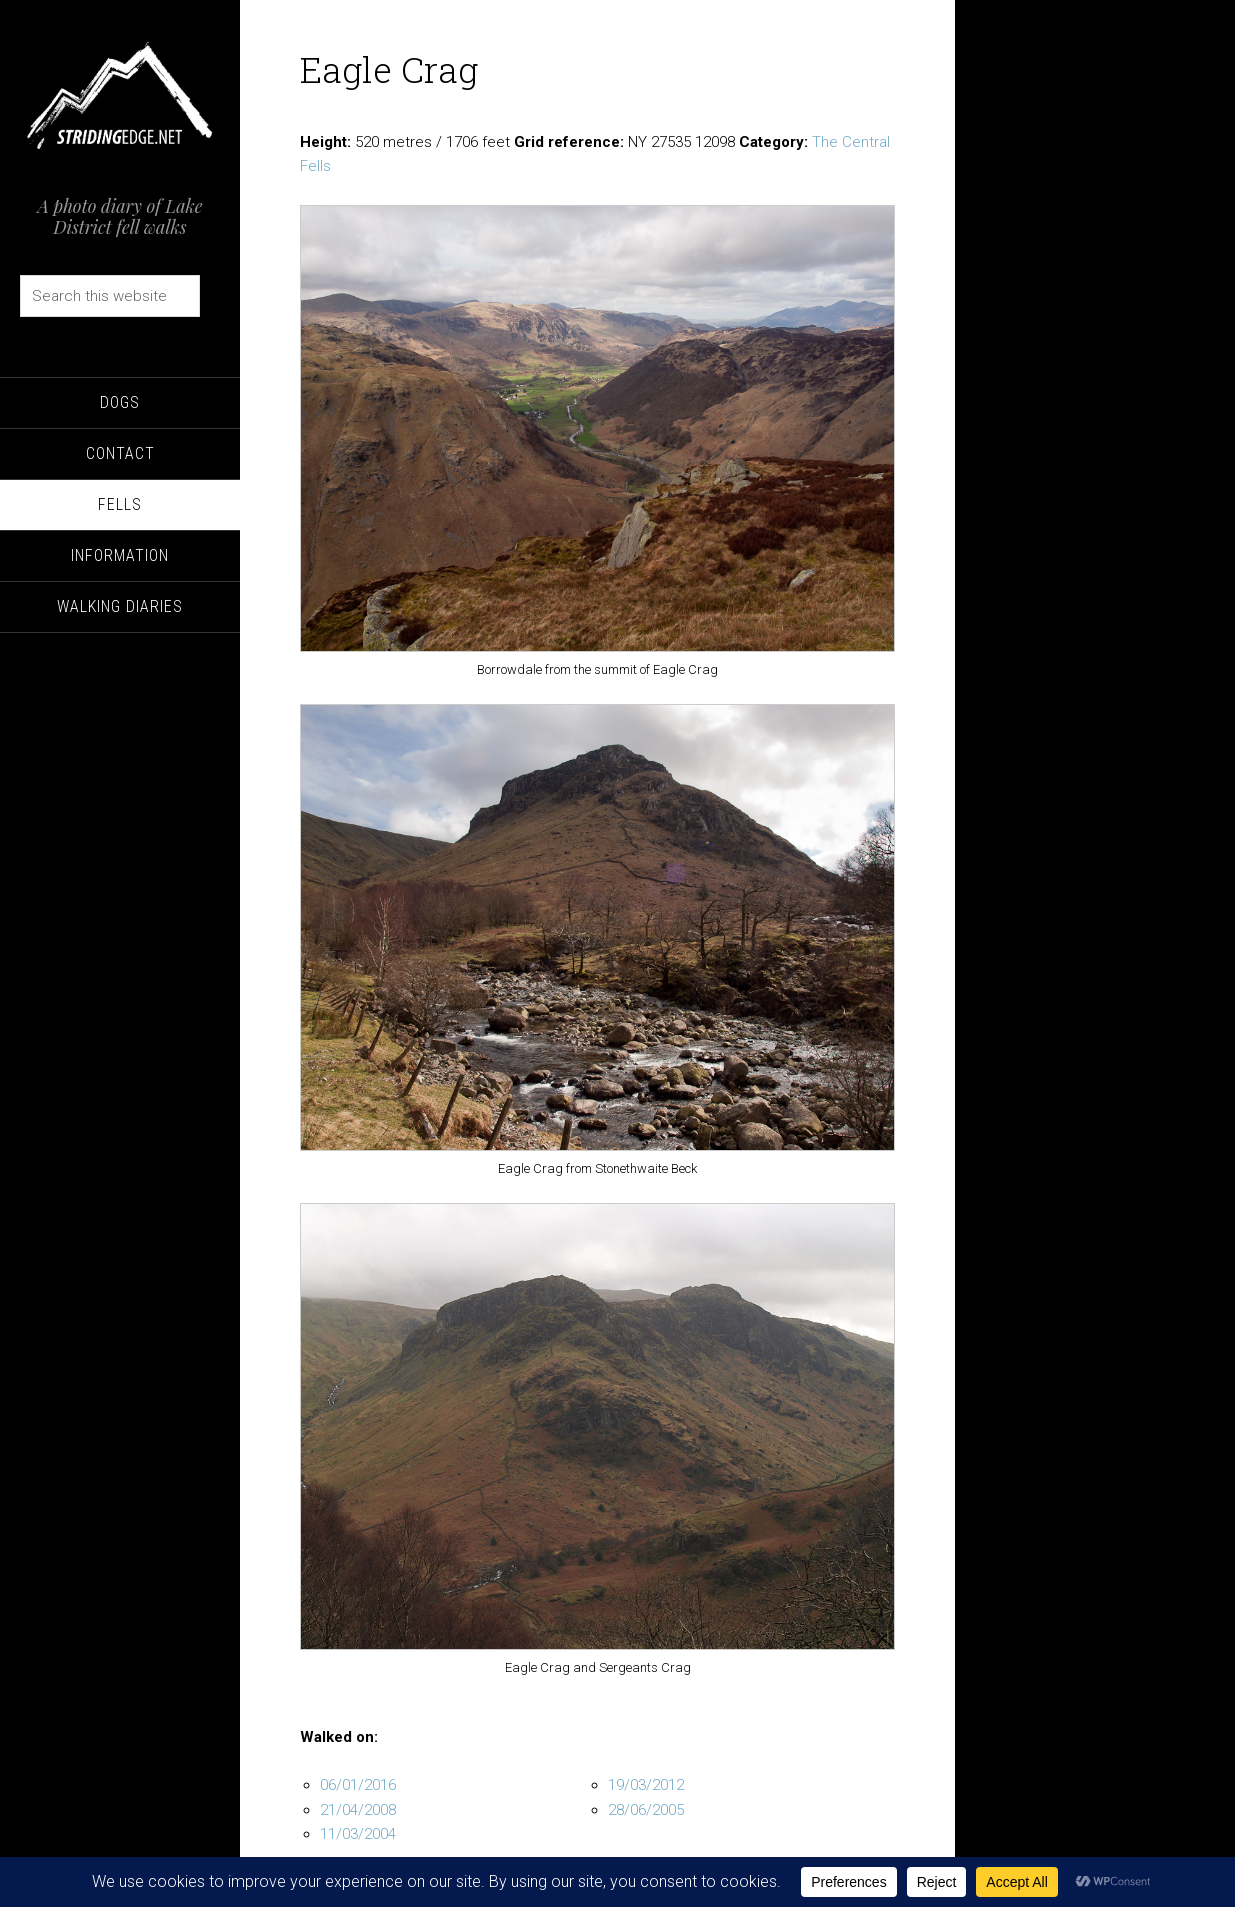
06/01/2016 (358, 1785)
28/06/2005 (646, 1810)
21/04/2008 (358, 1810)
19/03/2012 (646, 1785)
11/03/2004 (358, 1834)
